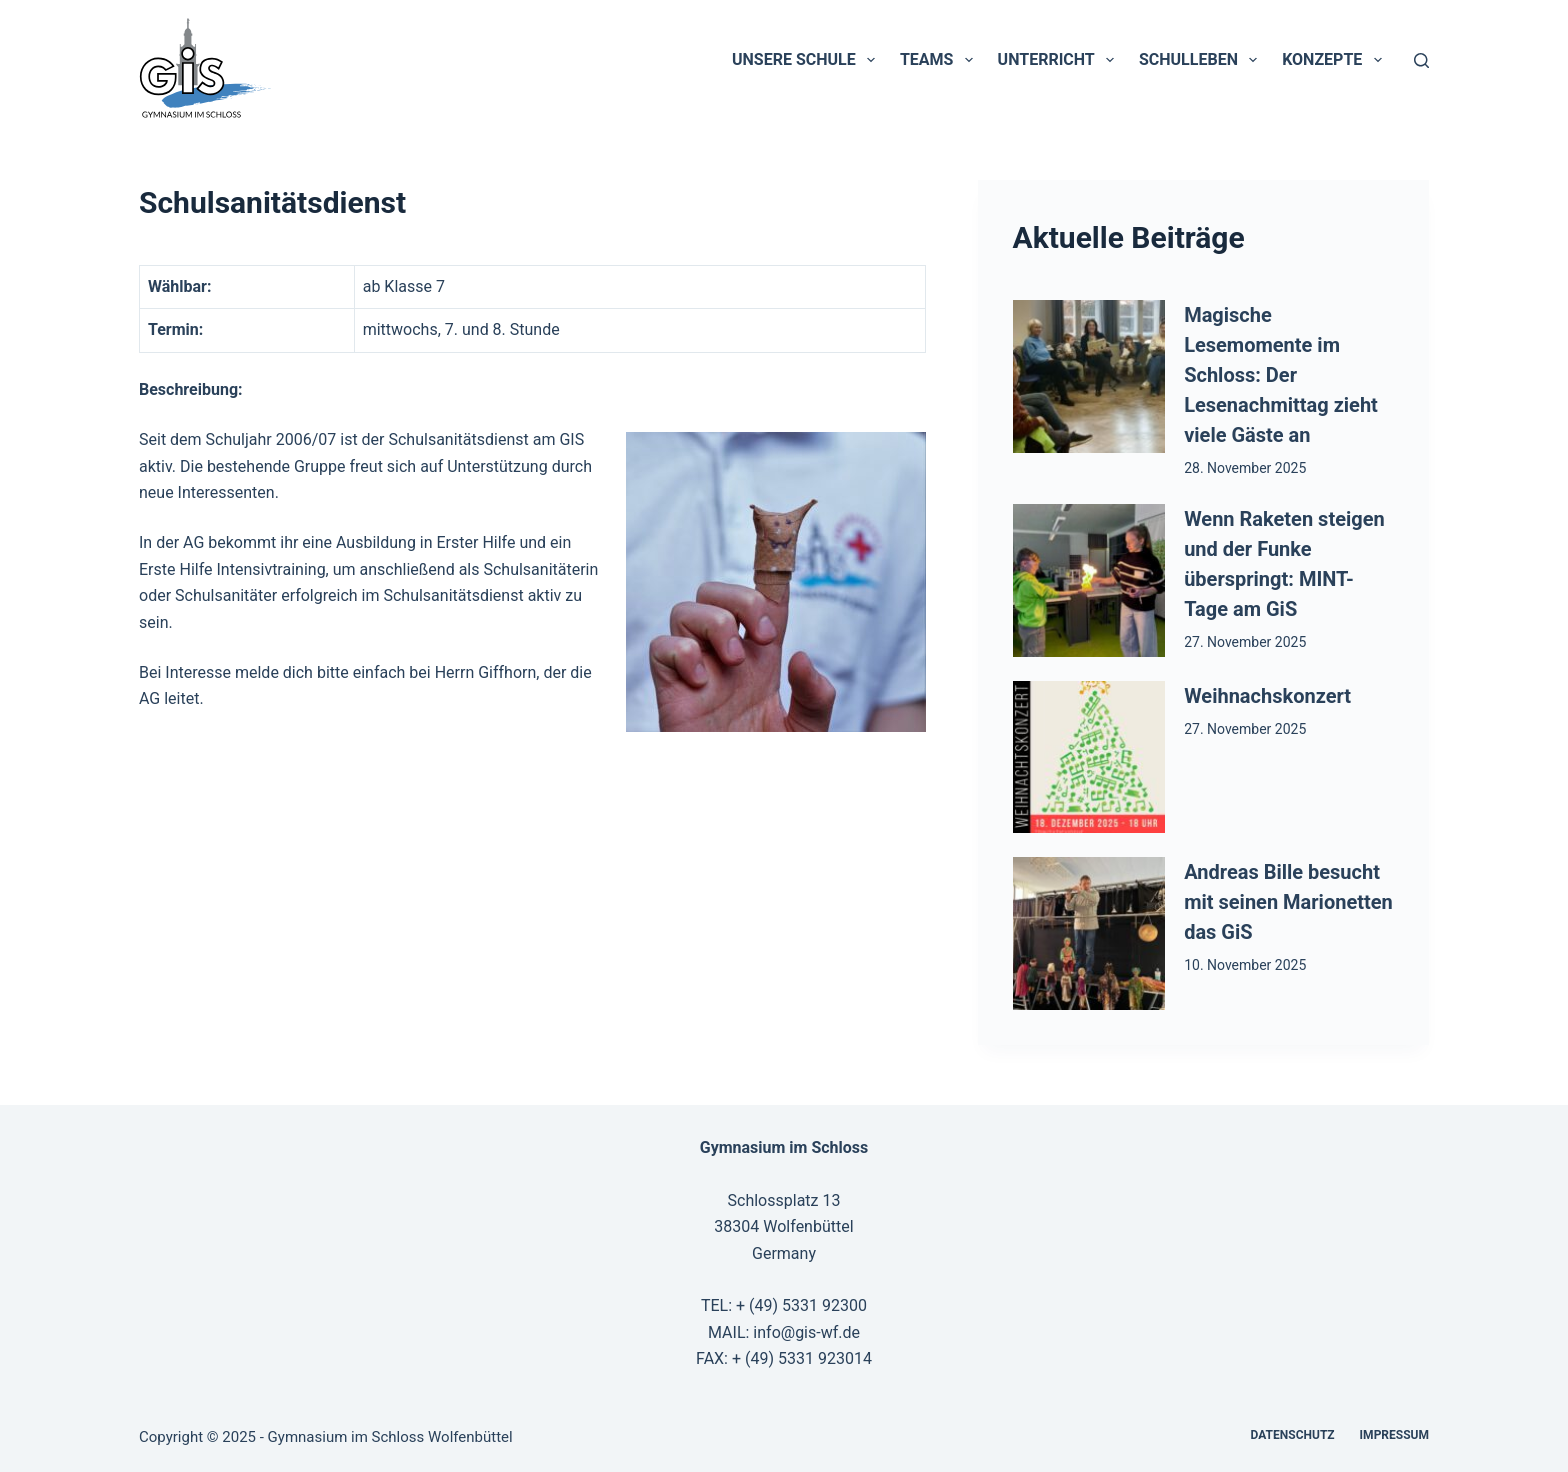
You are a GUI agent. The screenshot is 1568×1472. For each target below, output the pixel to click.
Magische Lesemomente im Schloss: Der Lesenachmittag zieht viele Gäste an (1281, 375)
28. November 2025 (1245, 468)
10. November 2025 (1245, 965)
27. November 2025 (1245, 642)
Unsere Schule (807, 60)
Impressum (1394, 1435)
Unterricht (1060, 60)
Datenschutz (1293, 1435)
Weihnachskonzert (1267, 696)
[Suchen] (1421, 60)
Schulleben (1202, 60)
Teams (940, 60)
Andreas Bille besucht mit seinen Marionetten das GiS (1288, 902)
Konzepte (1335, 60)
